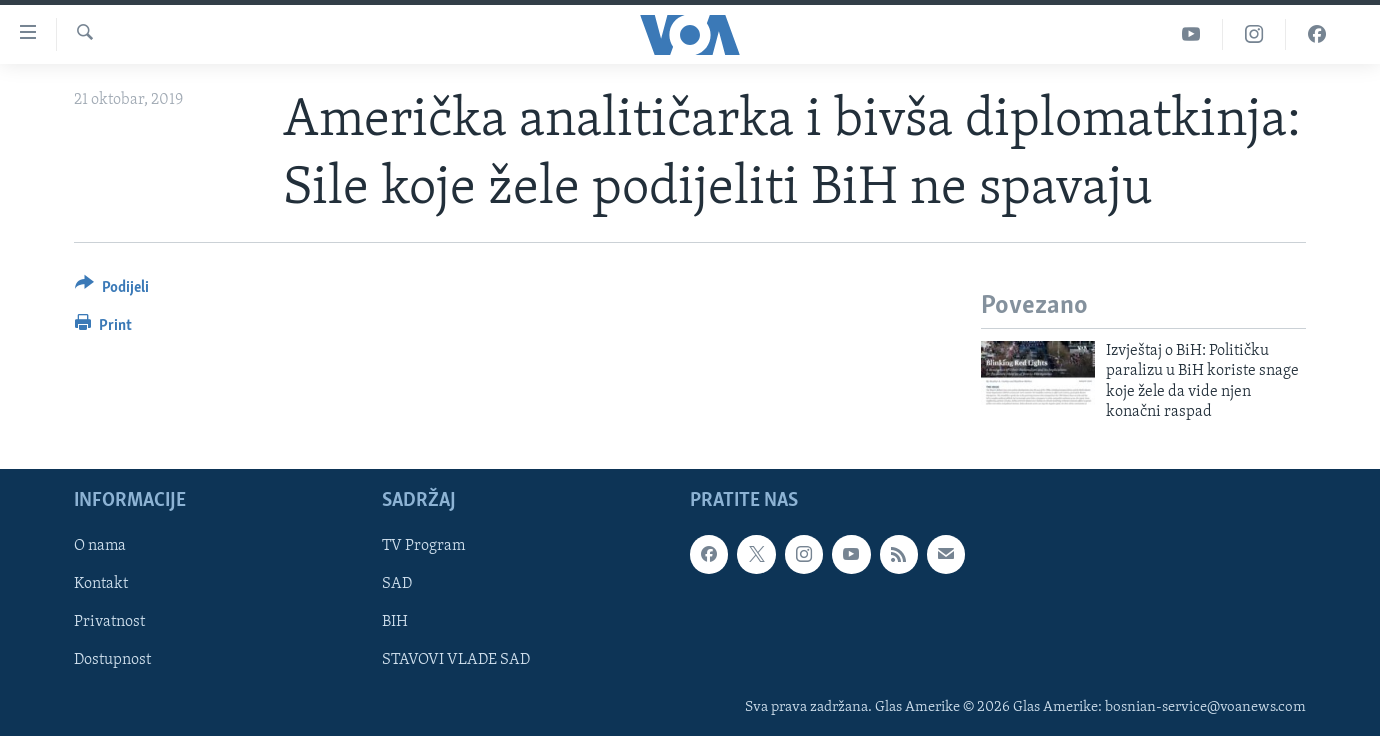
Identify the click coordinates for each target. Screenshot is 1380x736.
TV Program (423, 546)
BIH (395, 622)
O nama (100, 546)
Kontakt (101, 584)
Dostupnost (112, 660)
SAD (397, 584)
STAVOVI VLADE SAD (456, 660)
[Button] (112, 290)
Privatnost (109, 622)
